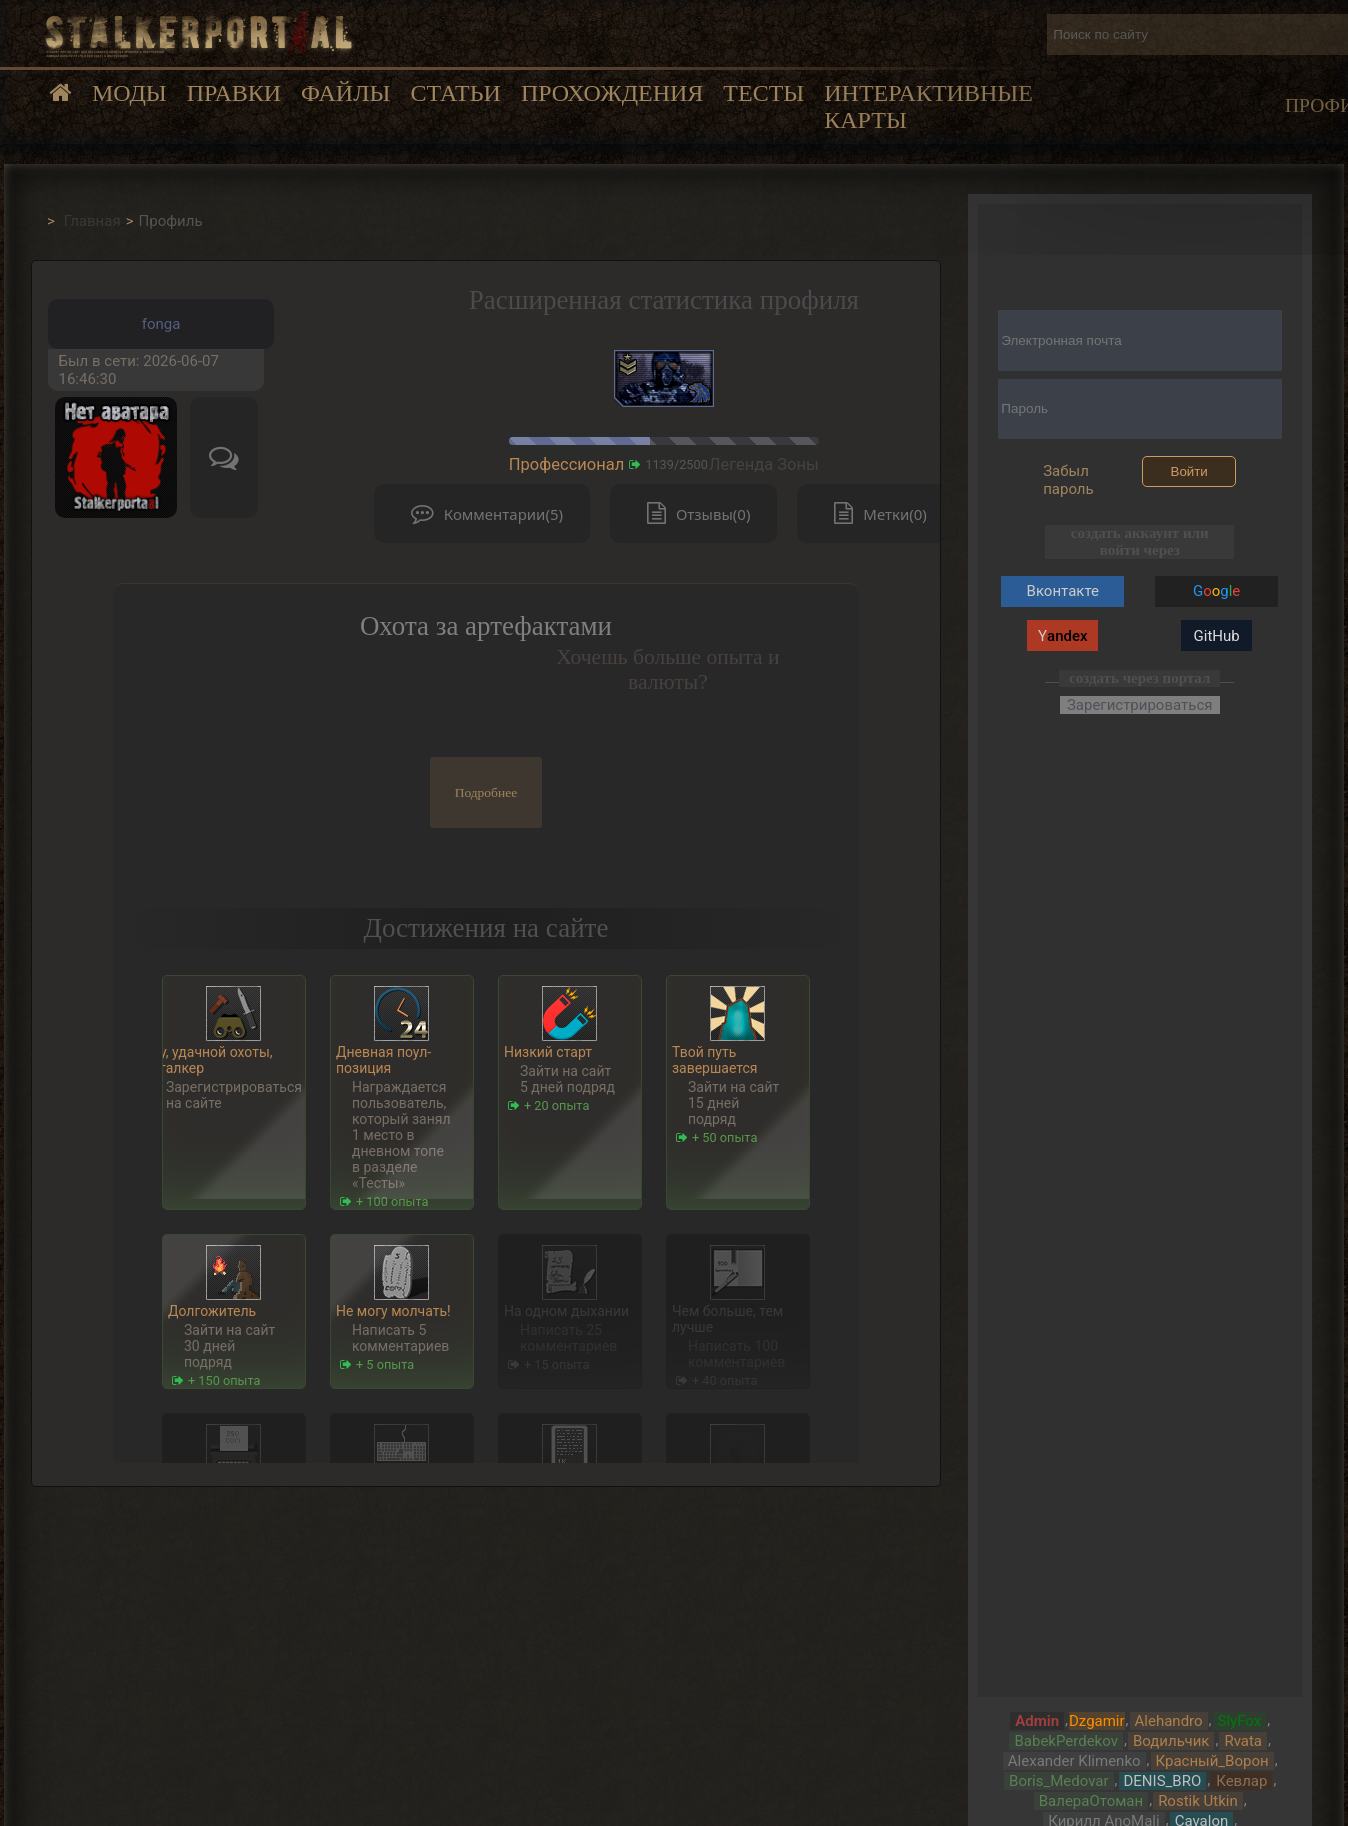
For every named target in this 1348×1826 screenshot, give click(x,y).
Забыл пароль (1068, 480)
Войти (1189, 471)
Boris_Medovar (1059, 1781)
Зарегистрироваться (1140, 705)
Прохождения (612, 93)
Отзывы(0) (694, 513)
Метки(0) (875, 513)
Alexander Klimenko (1074, 1761)
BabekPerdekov (1065, 1741)
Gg (1216, 591)
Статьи (455, 93)
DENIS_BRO (1163, 1781)
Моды (129, 93)
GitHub (1217, 636)
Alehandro (1169, 1721)
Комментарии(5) (482, 513)
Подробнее (486, 792)
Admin (1037, 1721)
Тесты (763, 93)
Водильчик (1171, 1741)
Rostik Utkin (1198, 1801)
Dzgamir (1097, 1721)
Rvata (1243, 1741)
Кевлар (1241, 1781)
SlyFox (1240, 1721)
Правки (234, 93)
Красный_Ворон (1212, 1761)
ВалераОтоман (1091, 1801)
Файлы (345, 93)
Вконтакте (1063, 591)
